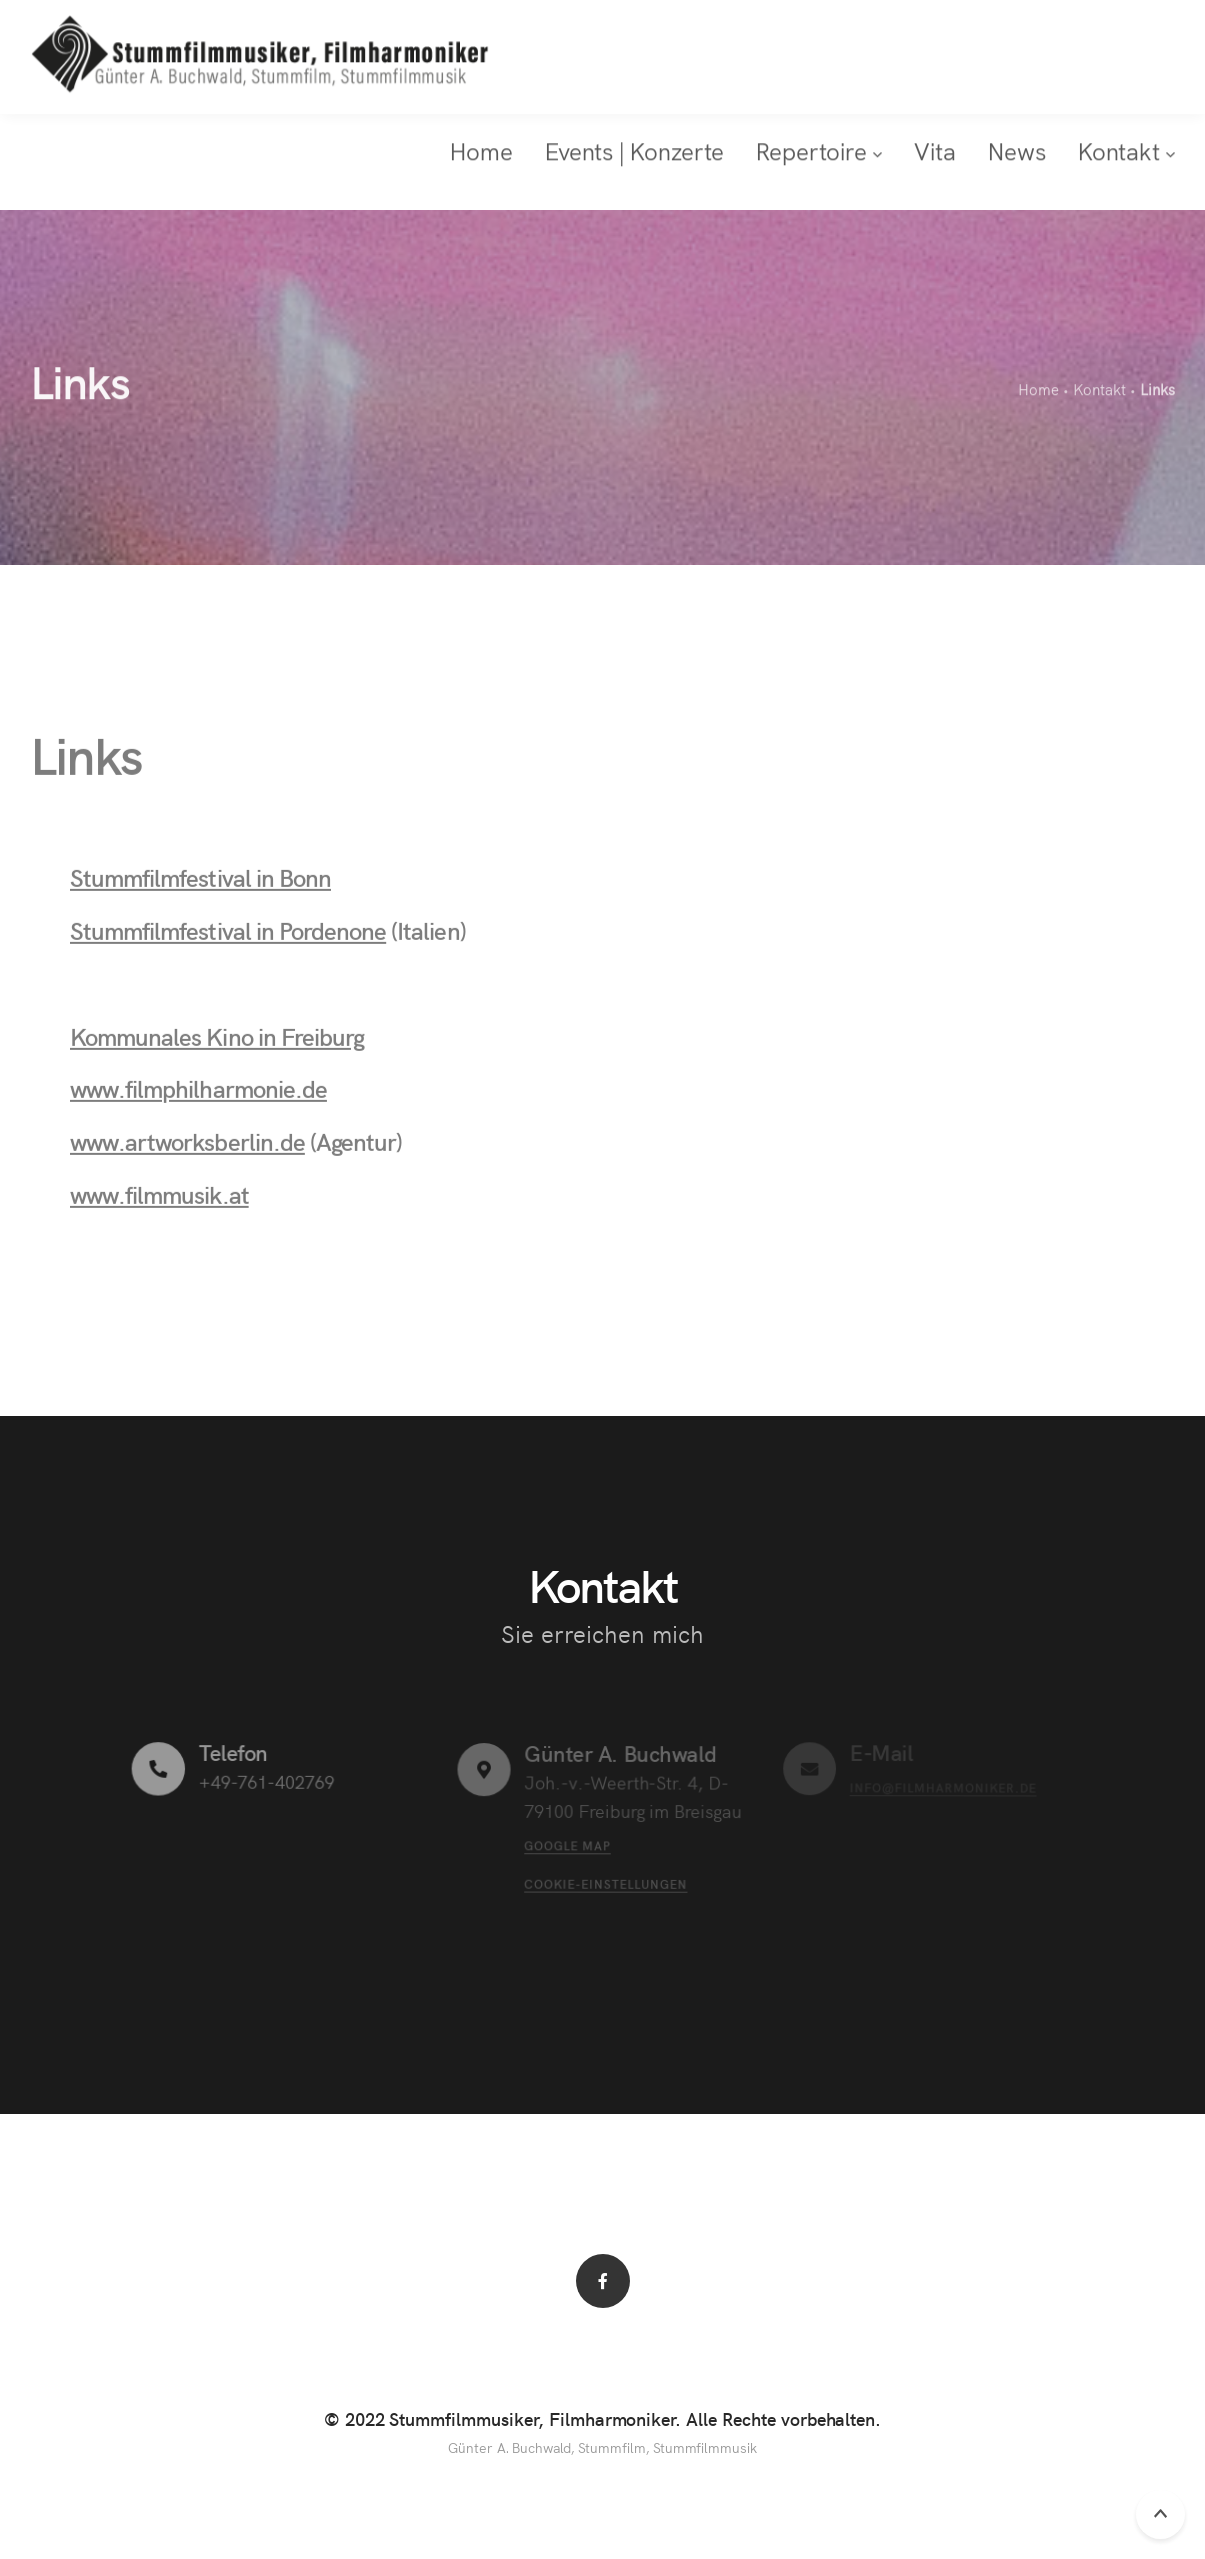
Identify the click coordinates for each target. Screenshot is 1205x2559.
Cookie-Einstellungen (606, 1883)
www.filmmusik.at (159, 1203)
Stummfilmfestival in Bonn (200, 886)
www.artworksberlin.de (187, 1150)
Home (481, 149)
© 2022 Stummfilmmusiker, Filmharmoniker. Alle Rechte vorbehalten (600, 2418)
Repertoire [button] (819, 149)
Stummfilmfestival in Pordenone (228, 939)
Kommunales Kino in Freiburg (217, 1045)
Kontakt (1100, 390)
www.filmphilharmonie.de (198, 1097)
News (1017, 149)
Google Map (568, 1845)
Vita (935, 149)
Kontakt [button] (1126, 149)
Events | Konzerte (634, 149)
